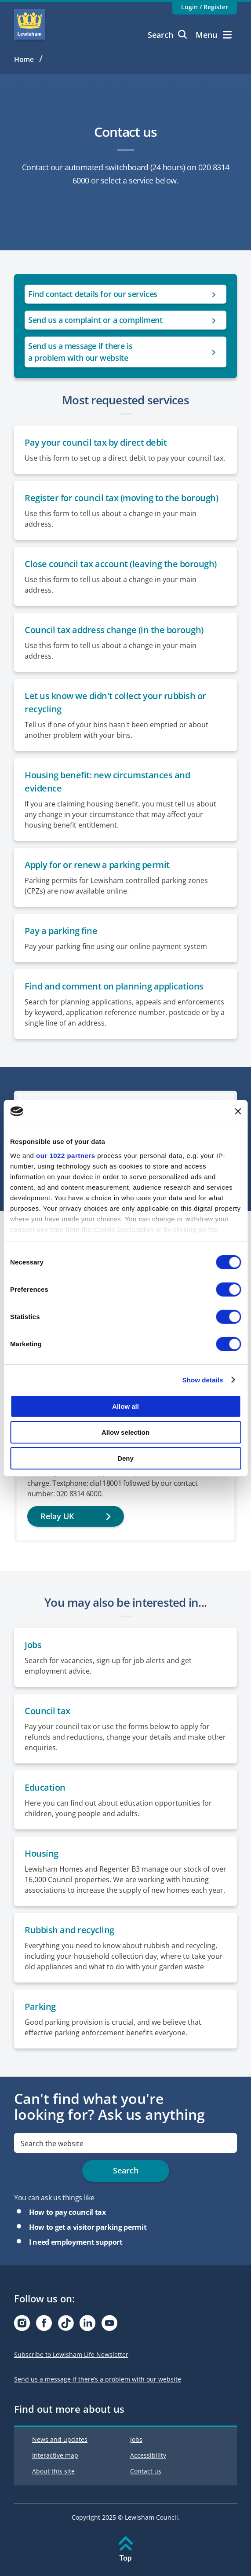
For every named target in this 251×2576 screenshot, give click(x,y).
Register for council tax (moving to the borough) (121, 498)
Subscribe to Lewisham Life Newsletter (71, 2354)
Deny (125, 1458)
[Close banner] (238, 1111)
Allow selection (125, 1432)
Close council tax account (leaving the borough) (121, 564)
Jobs (33, 1645)
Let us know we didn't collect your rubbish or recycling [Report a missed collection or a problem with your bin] (115, 702)
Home (24, 59)
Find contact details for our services (92, 294)
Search (167, 34)
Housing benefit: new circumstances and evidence (107, 781)
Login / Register (204, 7)
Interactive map (55, 2455)
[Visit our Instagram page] (22, 2325)
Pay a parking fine (61, 931)
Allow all (125, 1406)
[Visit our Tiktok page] (66, 2325)
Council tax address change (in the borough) (114, 630)
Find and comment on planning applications (114, 986)
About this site (53, 2471)
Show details (202, 1379)
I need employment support (76, 2242)
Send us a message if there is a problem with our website (80, 352)
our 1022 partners (65, 1155)
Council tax (47, 1711)
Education (45, 1787)
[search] (125, 2143)
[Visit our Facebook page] (44, 2325)
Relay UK (57, 1516)
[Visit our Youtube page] (109, 2325)
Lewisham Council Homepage (29, 24)
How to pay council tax (67, 2212)
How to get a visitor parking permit (87, 2227)
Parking (40, 2006)
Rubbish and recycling (69, 1930)
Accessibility (148, 2455)
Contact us (145, 2471)
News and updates (59, 2439)
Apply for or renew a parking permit (97, 865)
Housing (41, 1853)
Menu (214, 34)
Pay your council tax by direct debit (97, 442)
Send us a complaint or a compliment (95, 320)
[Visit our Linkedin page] (87, 2325)
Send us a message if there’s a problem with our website (97, 2379)
